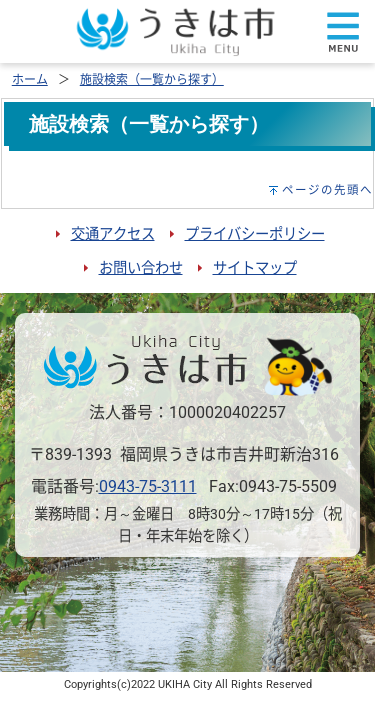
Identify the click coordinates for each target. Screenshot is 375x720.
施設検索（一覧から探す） (152, 80)
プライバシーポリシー (255, 234)
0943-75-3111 (148, 486)
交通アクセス (113, 234)
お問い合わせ (141, 268)
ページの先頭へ (327, 190)
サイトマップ (255, 268)
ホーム (30, 80)
